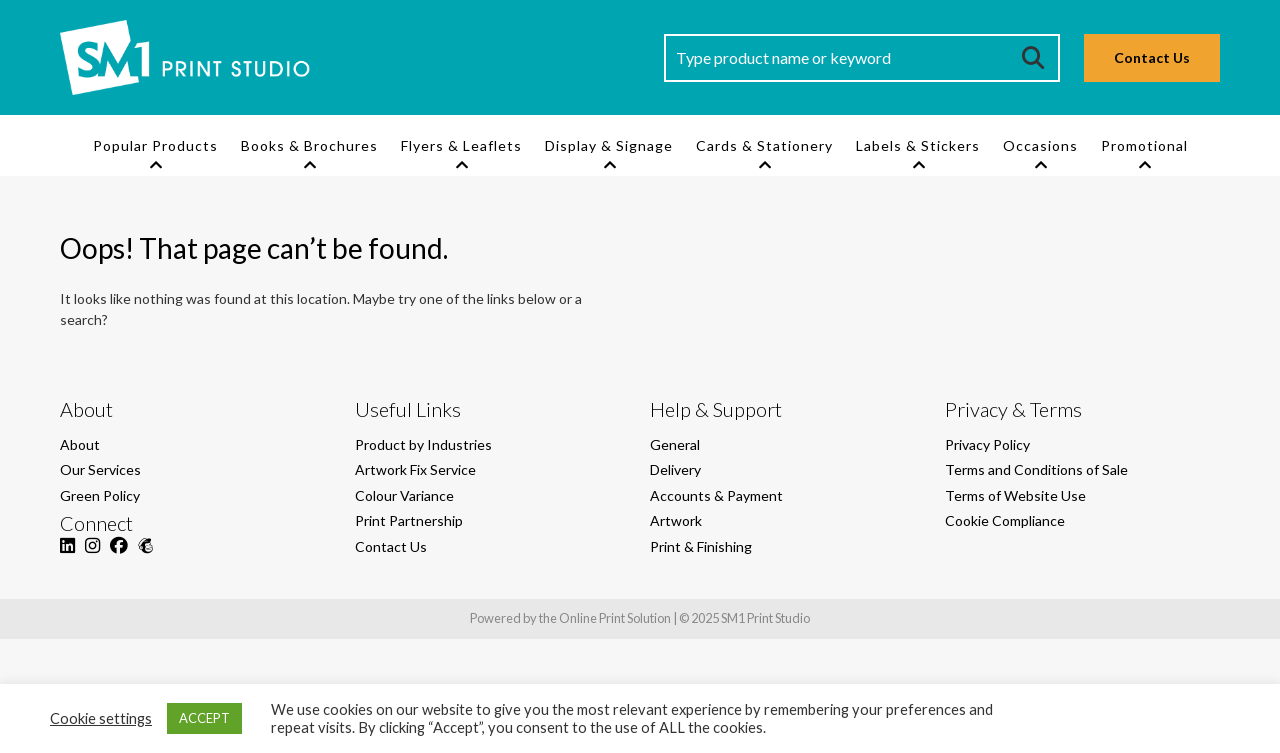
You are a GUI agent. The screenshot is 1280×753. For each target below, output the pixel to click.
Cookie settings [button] (101, 718)
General (675, 444)
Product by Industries (423, 444)
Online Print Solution (615, 618)
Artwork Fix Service (415, 469)
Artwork (676, 520)
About (80, 444)
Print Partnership (409, 520)
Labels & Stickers (918, 145)
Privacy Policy (987, 444)
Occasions (1040, 145)
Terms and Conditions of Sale (1036, 469)
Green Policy (100, 495)
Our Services (100, 469)
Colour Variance (404, 495)
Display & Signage (609, 145)
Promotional (1144, 145)
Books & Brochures (309, 145)
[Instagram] (92, 556)
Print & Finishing (701, 546)
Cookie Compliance (1005, 520)
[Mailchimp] (145, 556)
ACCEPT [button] (204, 718)
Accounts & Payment (716, 495)
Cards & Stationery (764, 145)
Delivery (675, 469)
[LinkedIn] (67, 556)
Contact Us (1152, 57)
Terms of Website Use (1015, 495)
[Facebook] (119, 556)
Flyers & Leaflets (461, 145)
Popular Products (155, 145)
